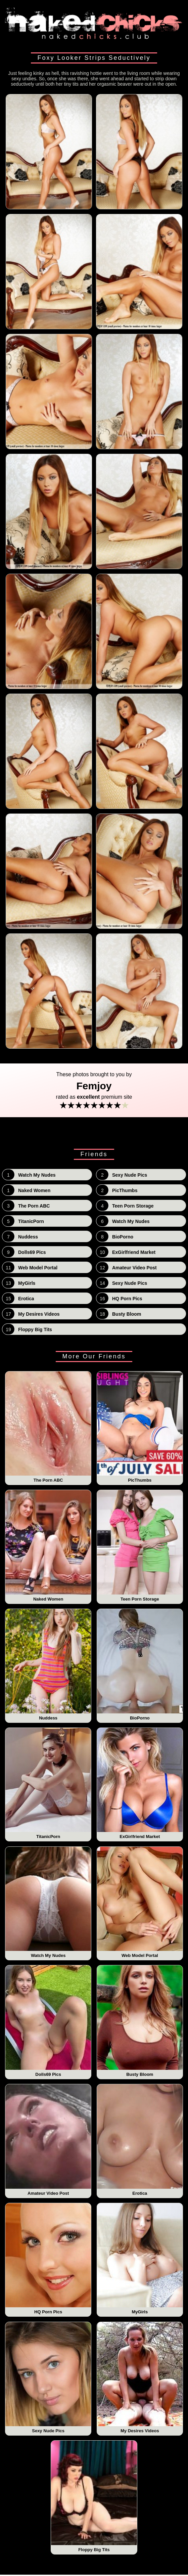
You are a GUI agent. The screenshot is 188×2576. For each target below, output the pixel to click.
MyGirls (140, 2259)
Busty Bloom (140, 2021)
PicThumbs (140, 1427)
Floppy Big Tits (94, 2496)
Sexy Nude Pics (48, 2378)
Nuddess (48, 1664)
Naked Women (48, 1546)
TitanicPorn (48, 1783)
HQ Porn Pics (48, 2259)
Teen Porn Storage (140, 1546)
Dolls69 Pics (48, 2021)
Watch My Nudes (48, 1902)
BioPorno (140, 1664)
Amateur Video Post (48, 2140)
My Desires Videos (140, 2378)
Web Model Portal (140, 1902)
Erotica (140, 2140)
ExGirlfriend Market (140, 1783)
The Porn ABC (48, 1427)
